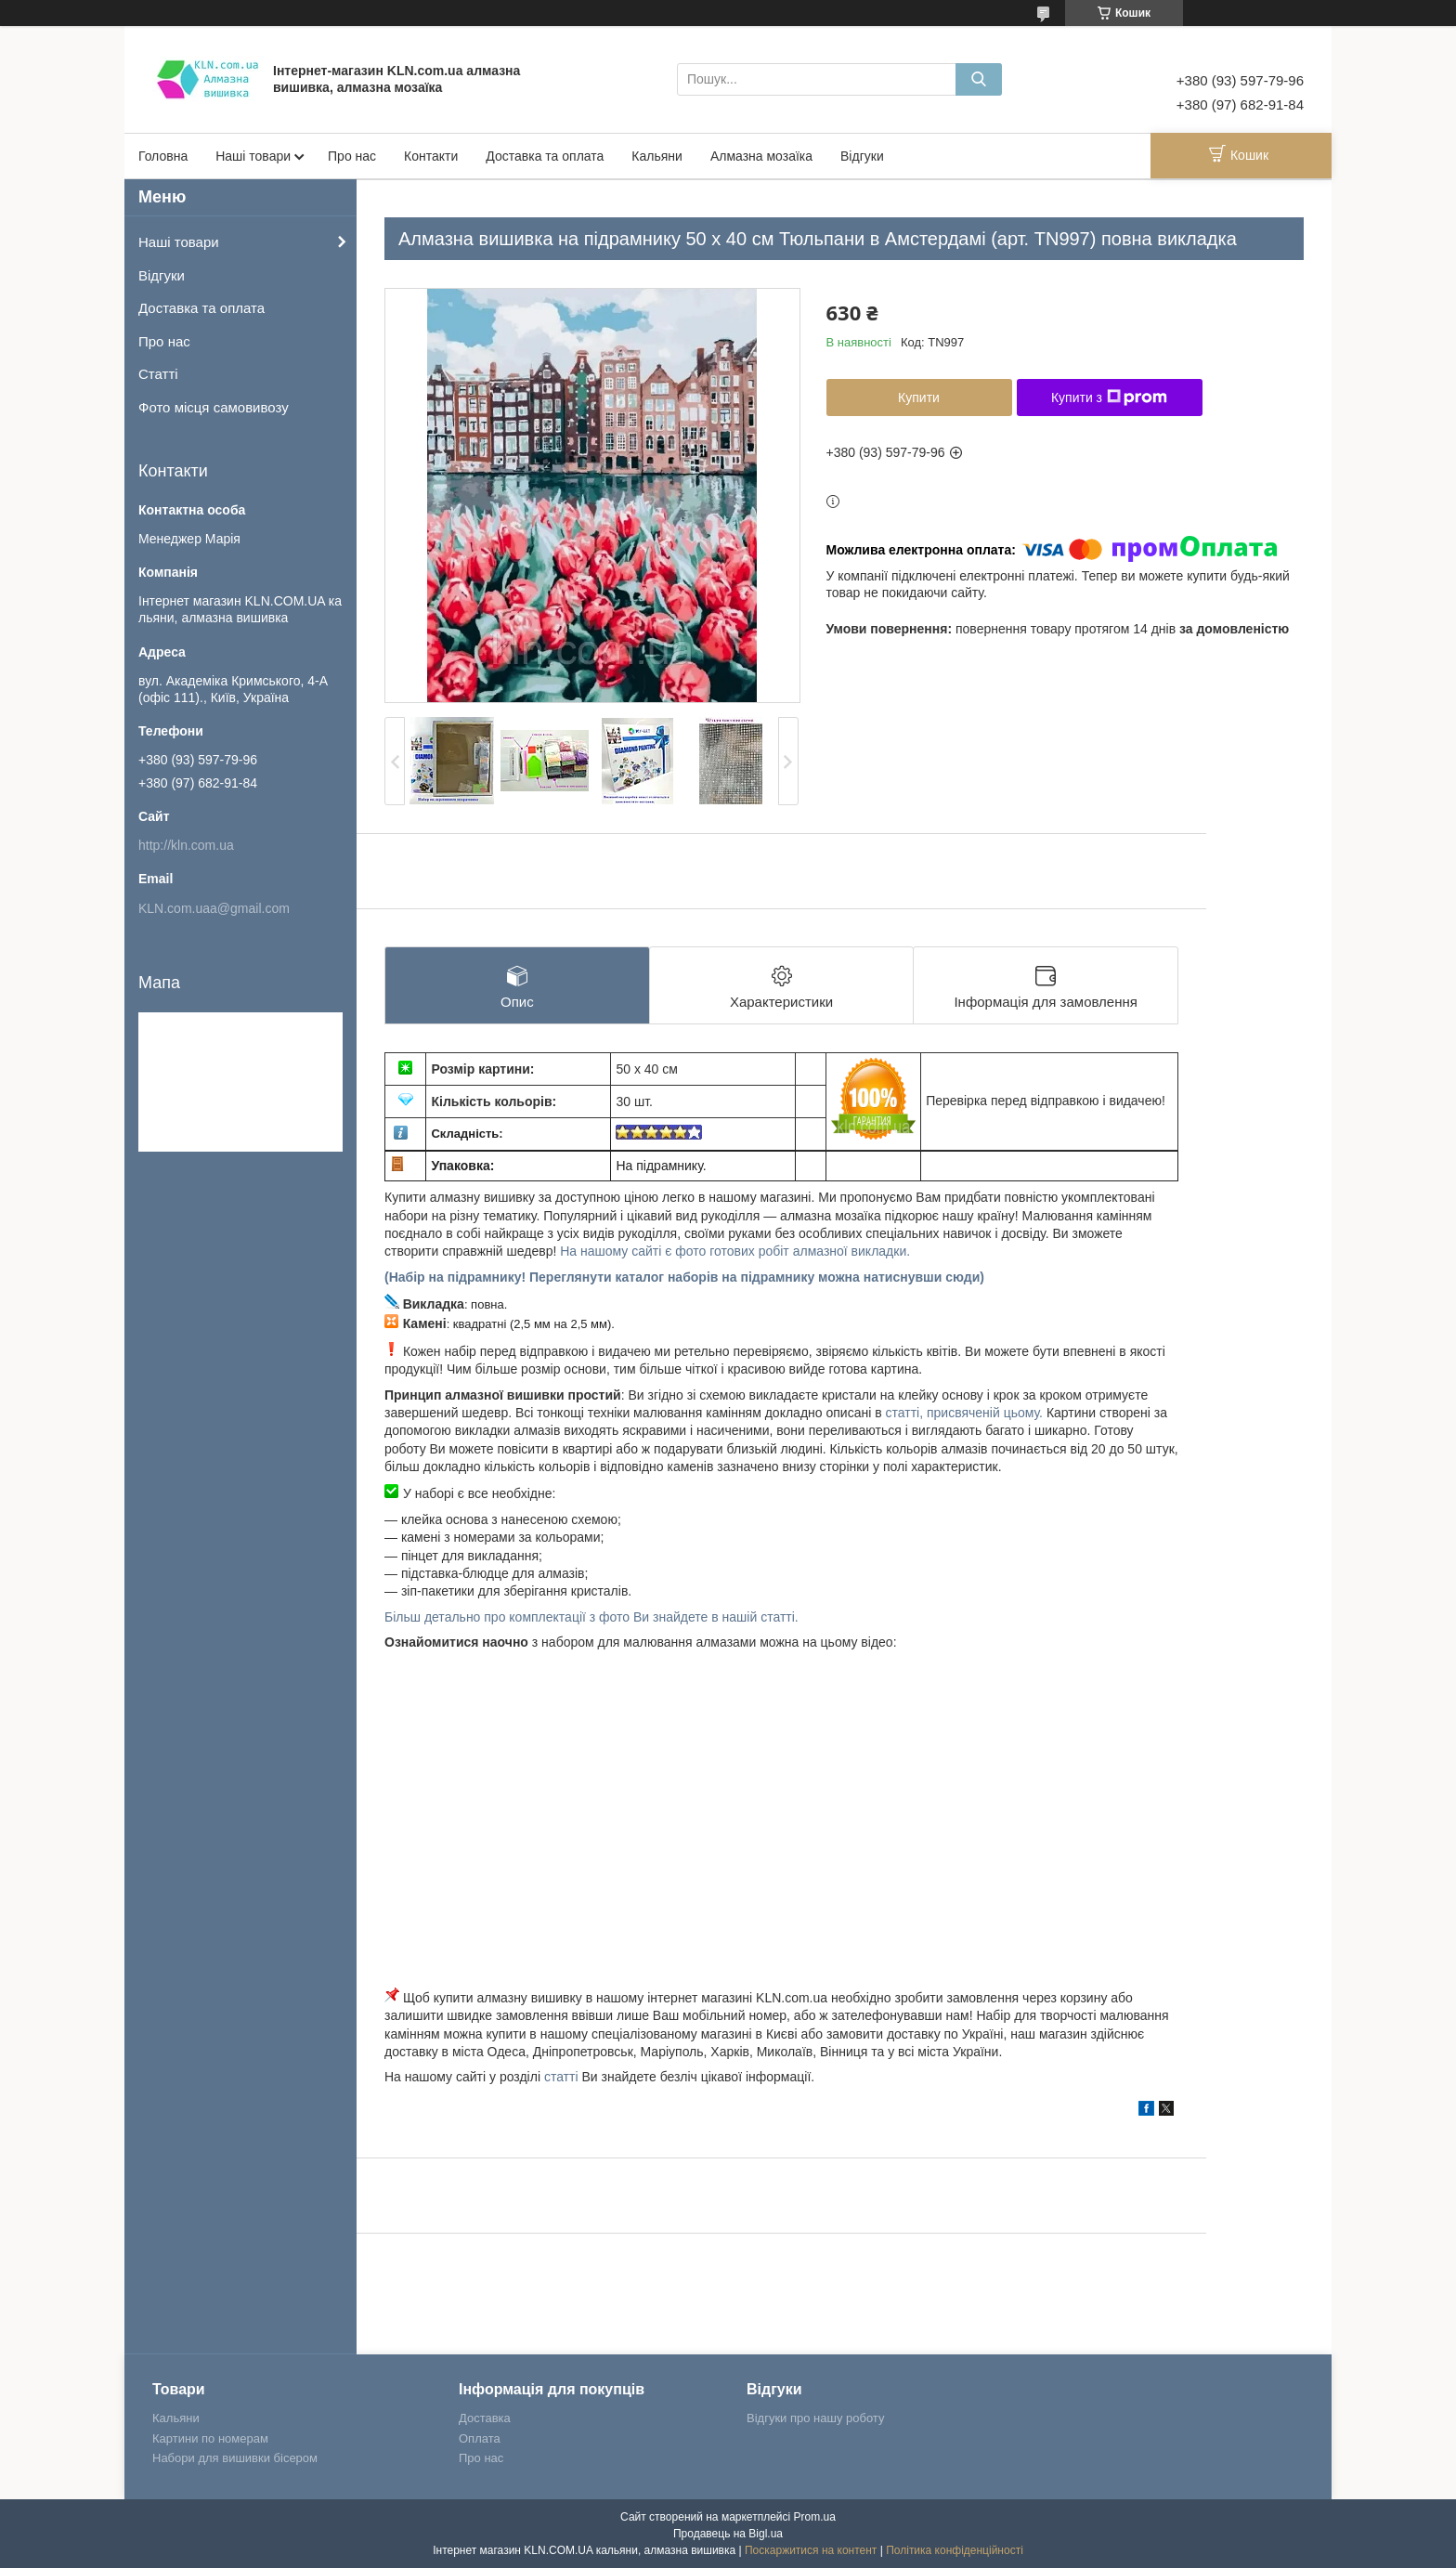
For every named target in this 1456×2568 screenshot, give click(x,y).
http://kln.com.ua (186, 845)
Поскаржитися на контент (811, 2550)
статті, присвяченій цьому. (966, 1412)
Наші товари (253, 156)
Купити (919, 397)
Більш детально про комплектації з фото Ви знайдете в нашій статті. (591, 1617)
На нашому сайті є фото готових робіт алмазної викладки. (735, 1251)
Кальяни (656, 156)
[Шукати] (979, 79)
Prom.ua (815, 2516)
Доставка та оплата (545, 156)
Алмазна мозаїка (761, 156)
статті (561, 2076)
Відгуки (862, 156)
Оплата (479, 2438)
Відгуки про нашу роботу (815, 2418)
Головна (163, 156)
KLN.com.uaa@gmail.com (214, 908)
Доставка (485, 2418)
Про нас (352, 156)
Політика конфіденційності (954, 2550)
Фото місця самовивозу (213, 407)
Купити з (1109, 397)
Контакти (431, 156)
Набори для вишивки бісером (235, 2458)
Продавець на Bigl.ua (728, 2533)
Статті (158, 374)
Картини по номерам (210, 2438)
